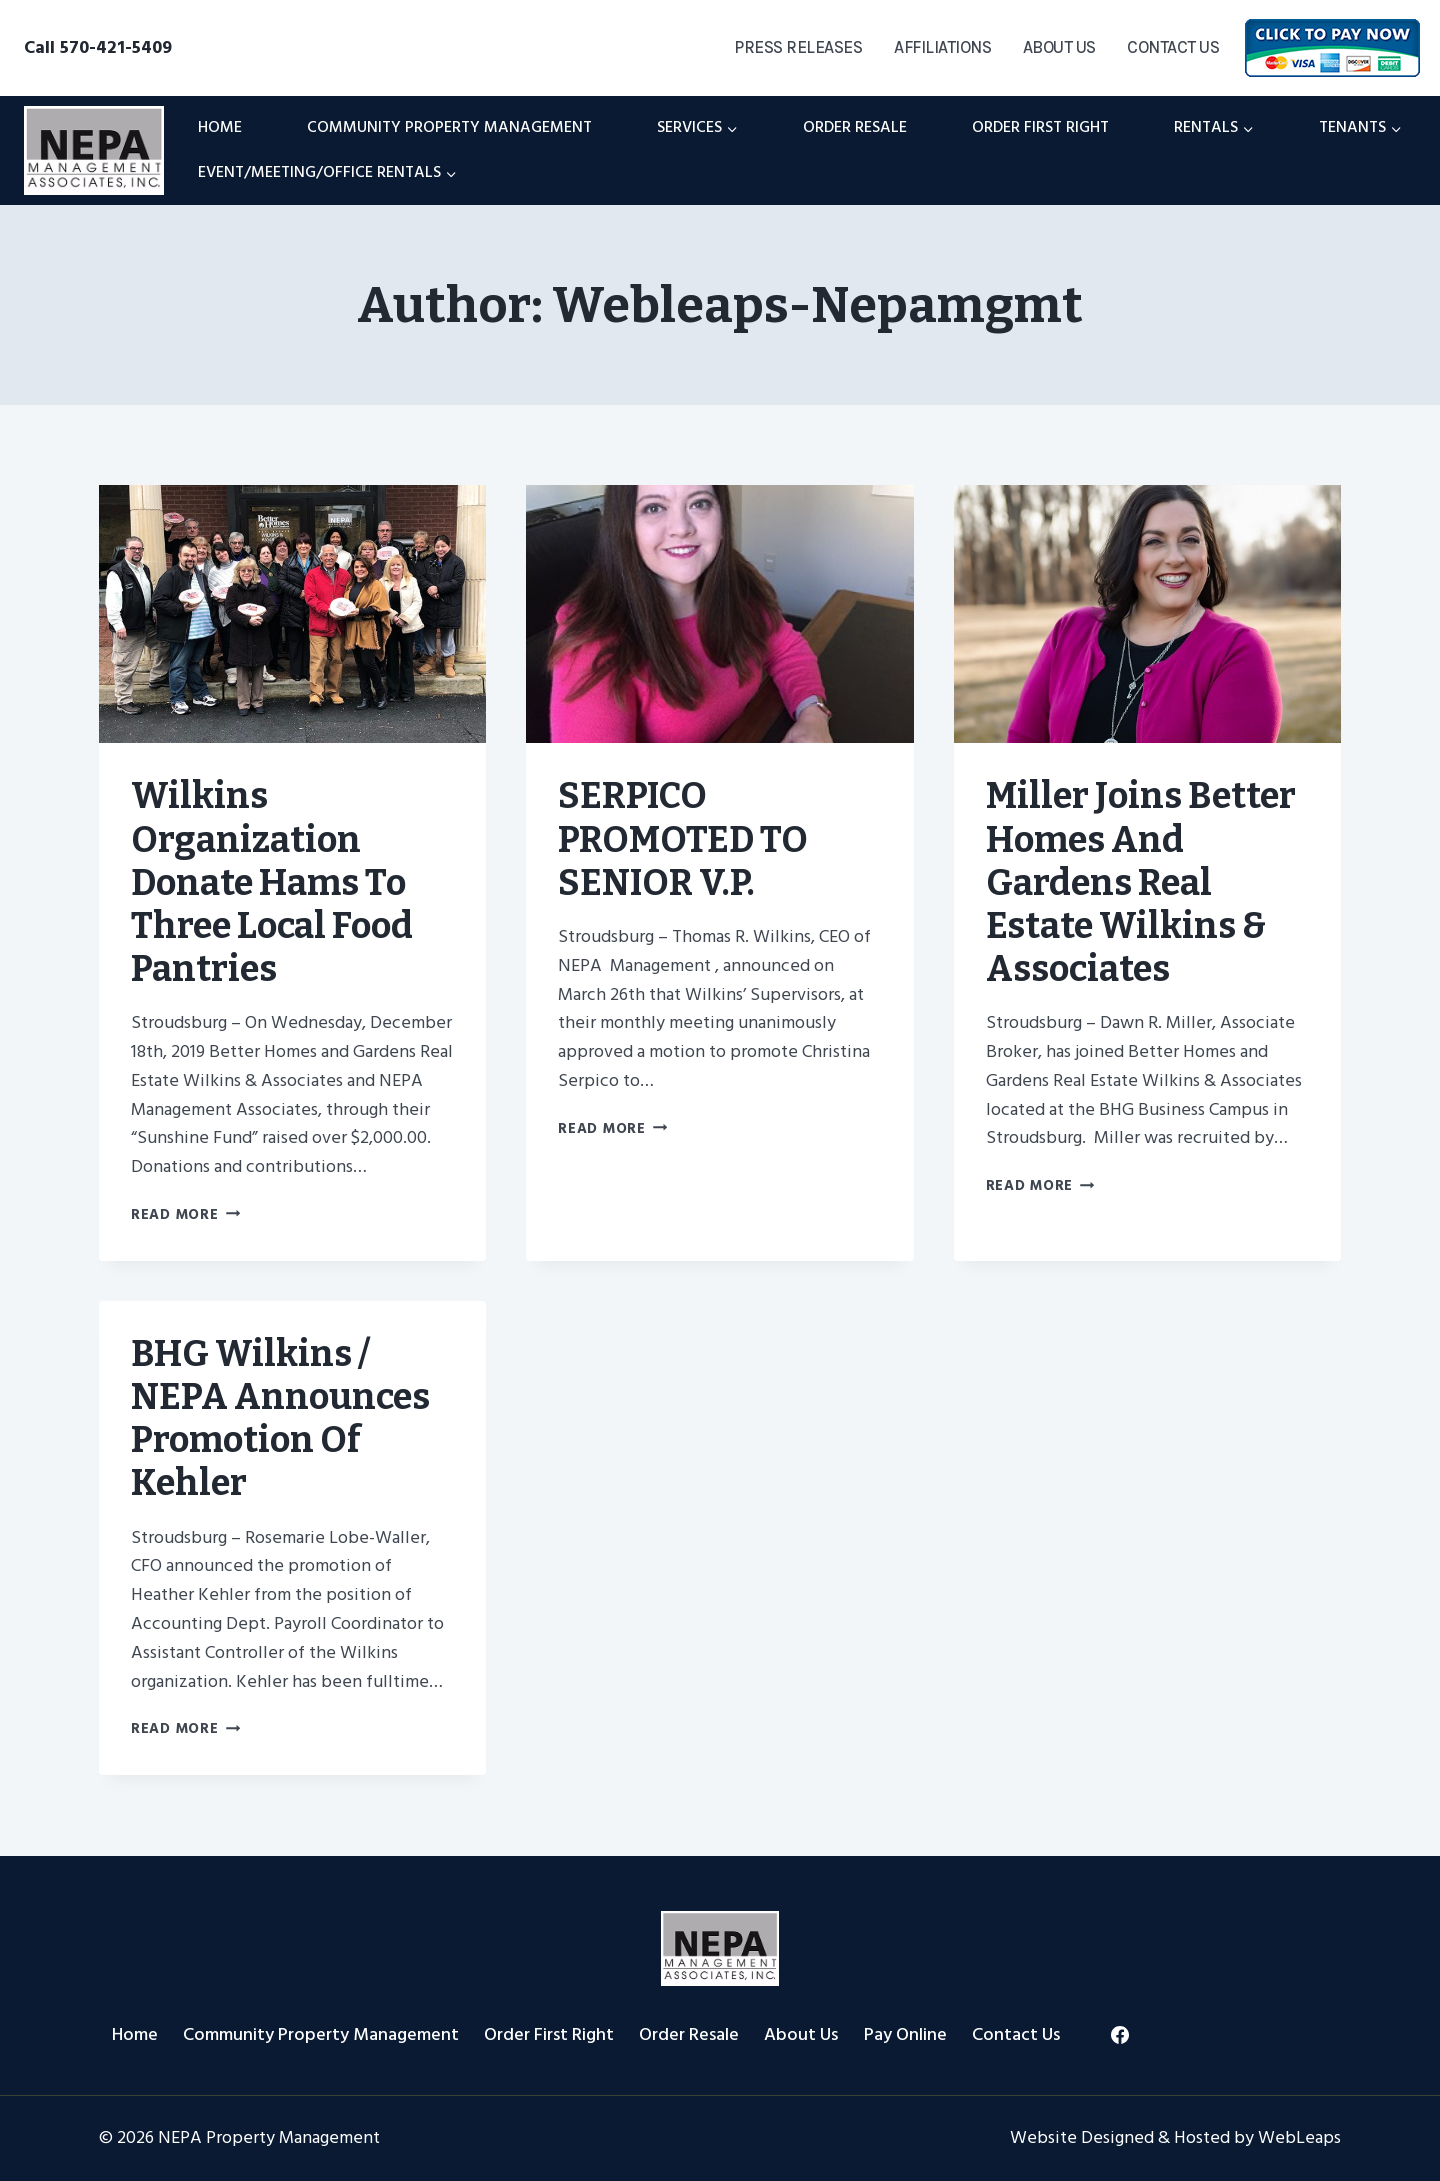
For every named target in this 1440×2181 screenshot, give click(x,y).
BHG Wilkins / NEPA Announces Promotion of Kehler (280, 1419)
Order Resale (855, 127)
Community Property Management (449, 127)
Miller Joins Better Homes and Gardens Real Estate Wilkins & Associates (1141, 882)
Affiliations (942, 47)
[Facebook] (1120, 2035)
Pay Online (905, 2034)
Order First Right (1040, 127)
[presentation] (292, 614)
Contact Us (1173, 47)
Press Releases (798, 47)
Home (220, 127)
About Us (1059, 47)
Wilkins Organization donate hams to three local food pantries (272, 882)
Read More (185, 1214)
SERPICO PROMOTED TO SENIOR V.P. (683, 839)
